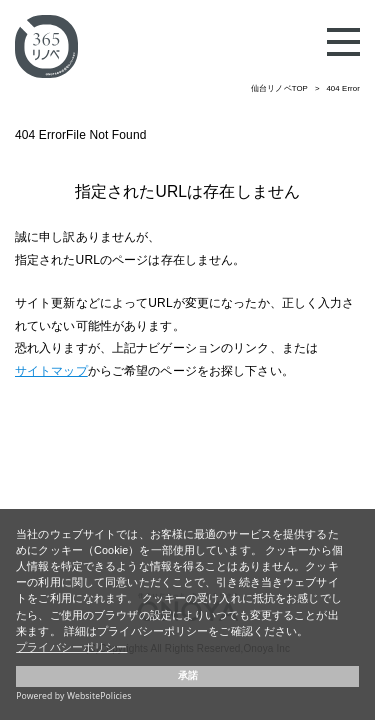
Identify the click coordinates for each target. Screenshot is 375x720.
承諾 (188, 675)
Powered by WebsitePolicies (73, 696)
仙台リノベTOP (279, 88)
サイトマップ (51, 371)
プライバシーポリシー (71, 647)
